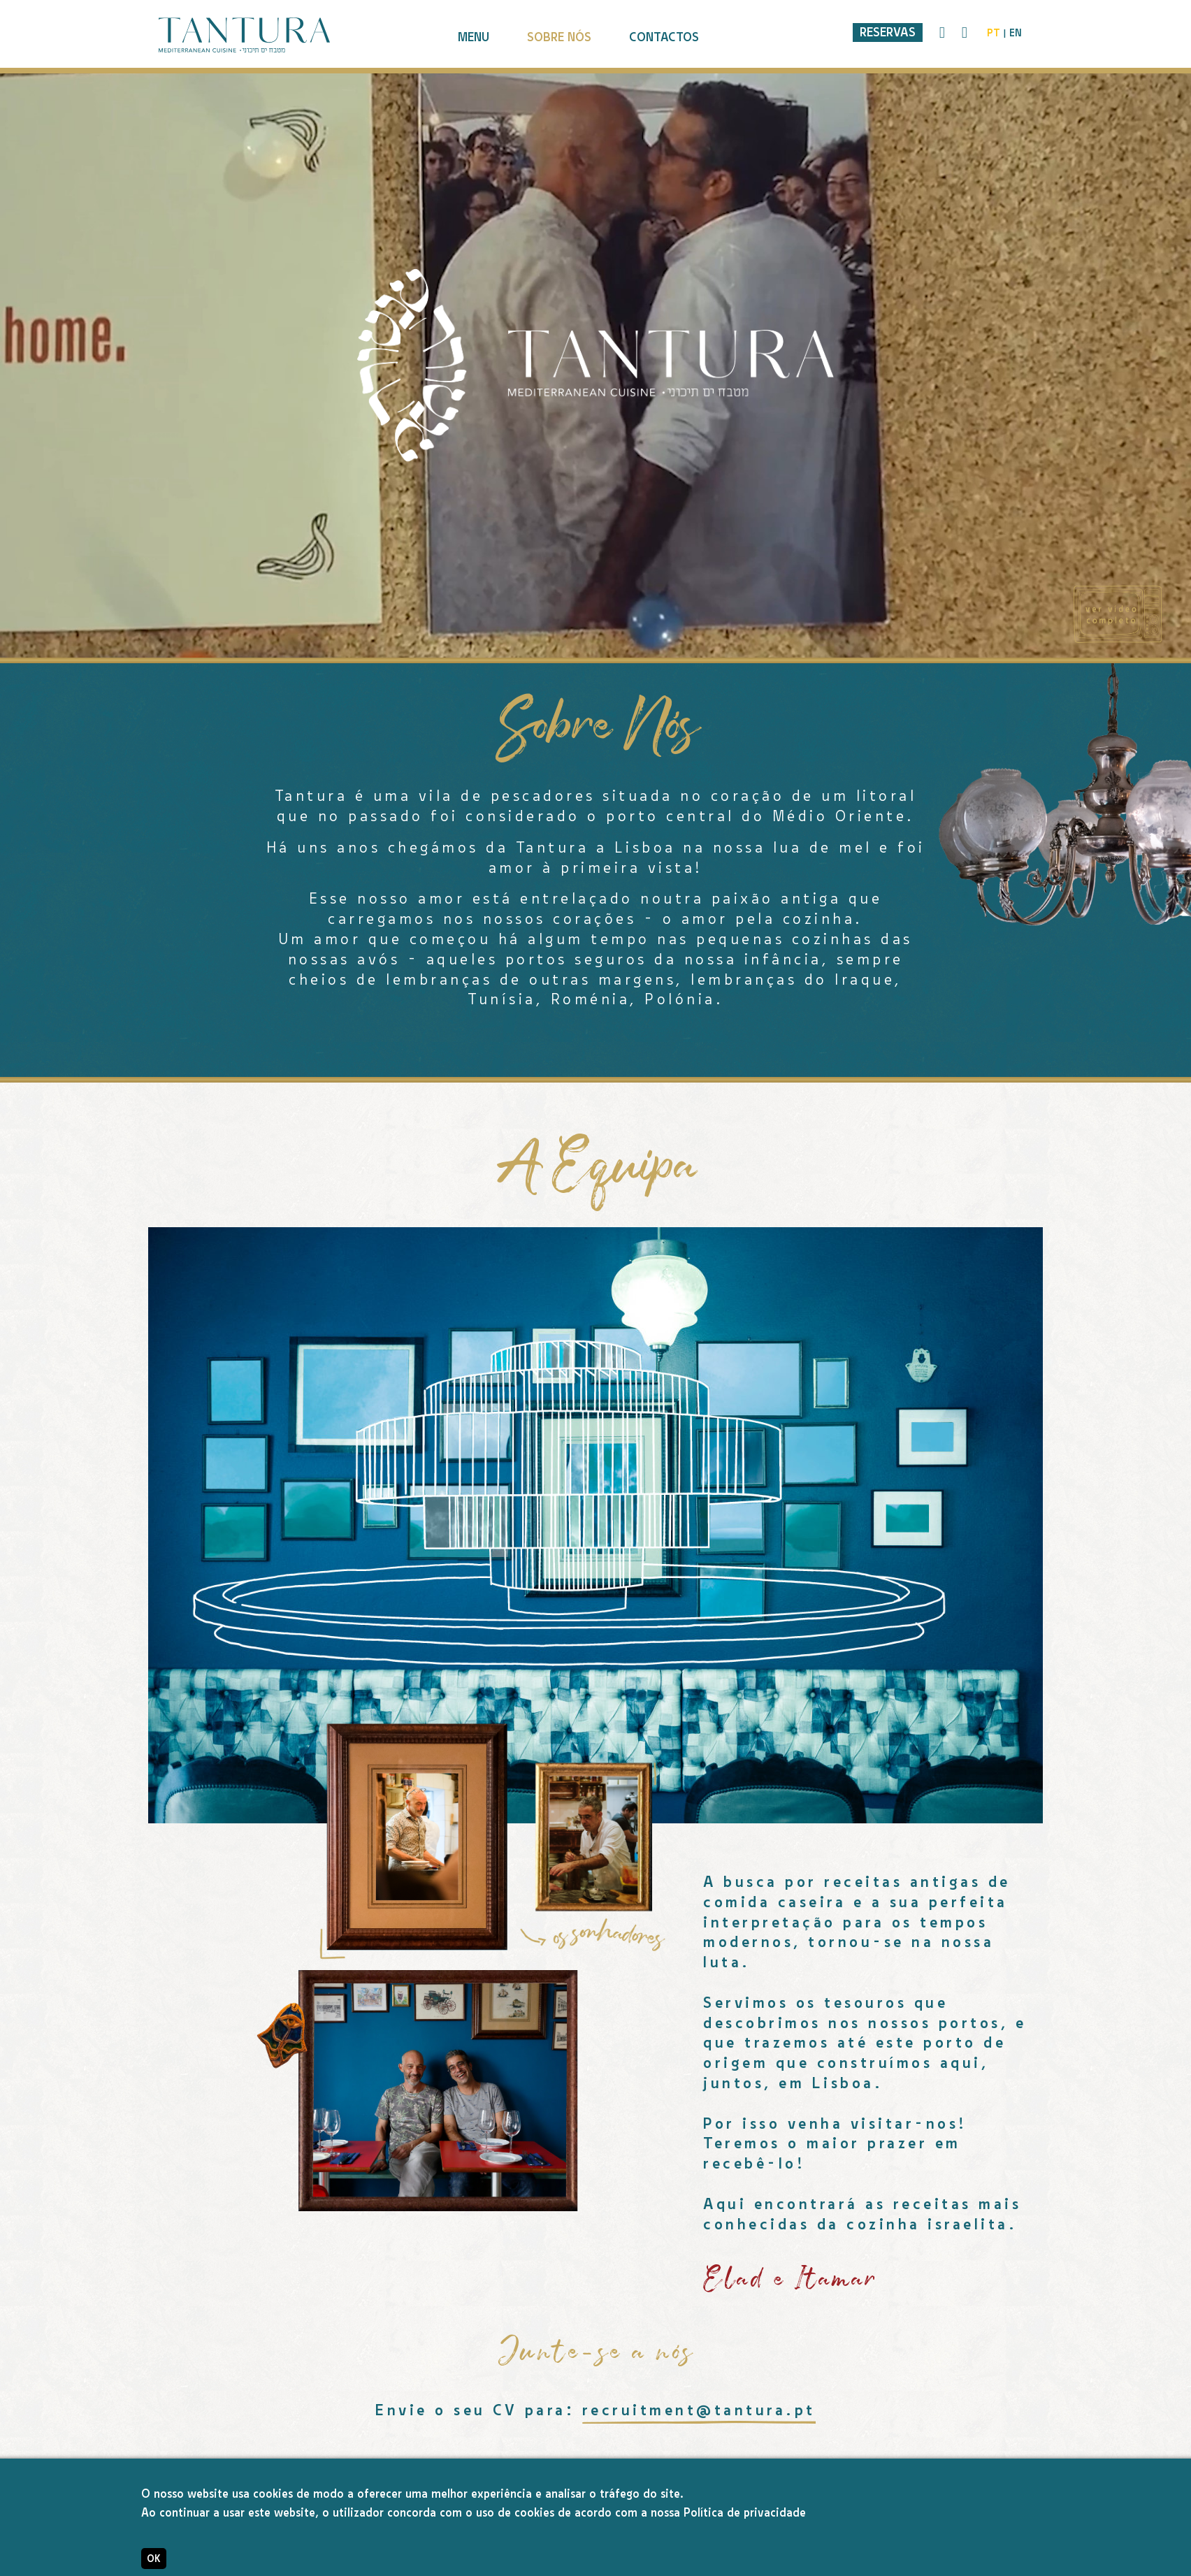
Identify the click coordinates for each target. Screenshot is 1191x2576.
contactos (664, 37)
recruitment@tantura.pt (699, 2410)
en (1015, 33)
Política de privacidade (745, 2512)
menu (473, 37)
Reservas (888, 32)
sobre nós (559, 37)
